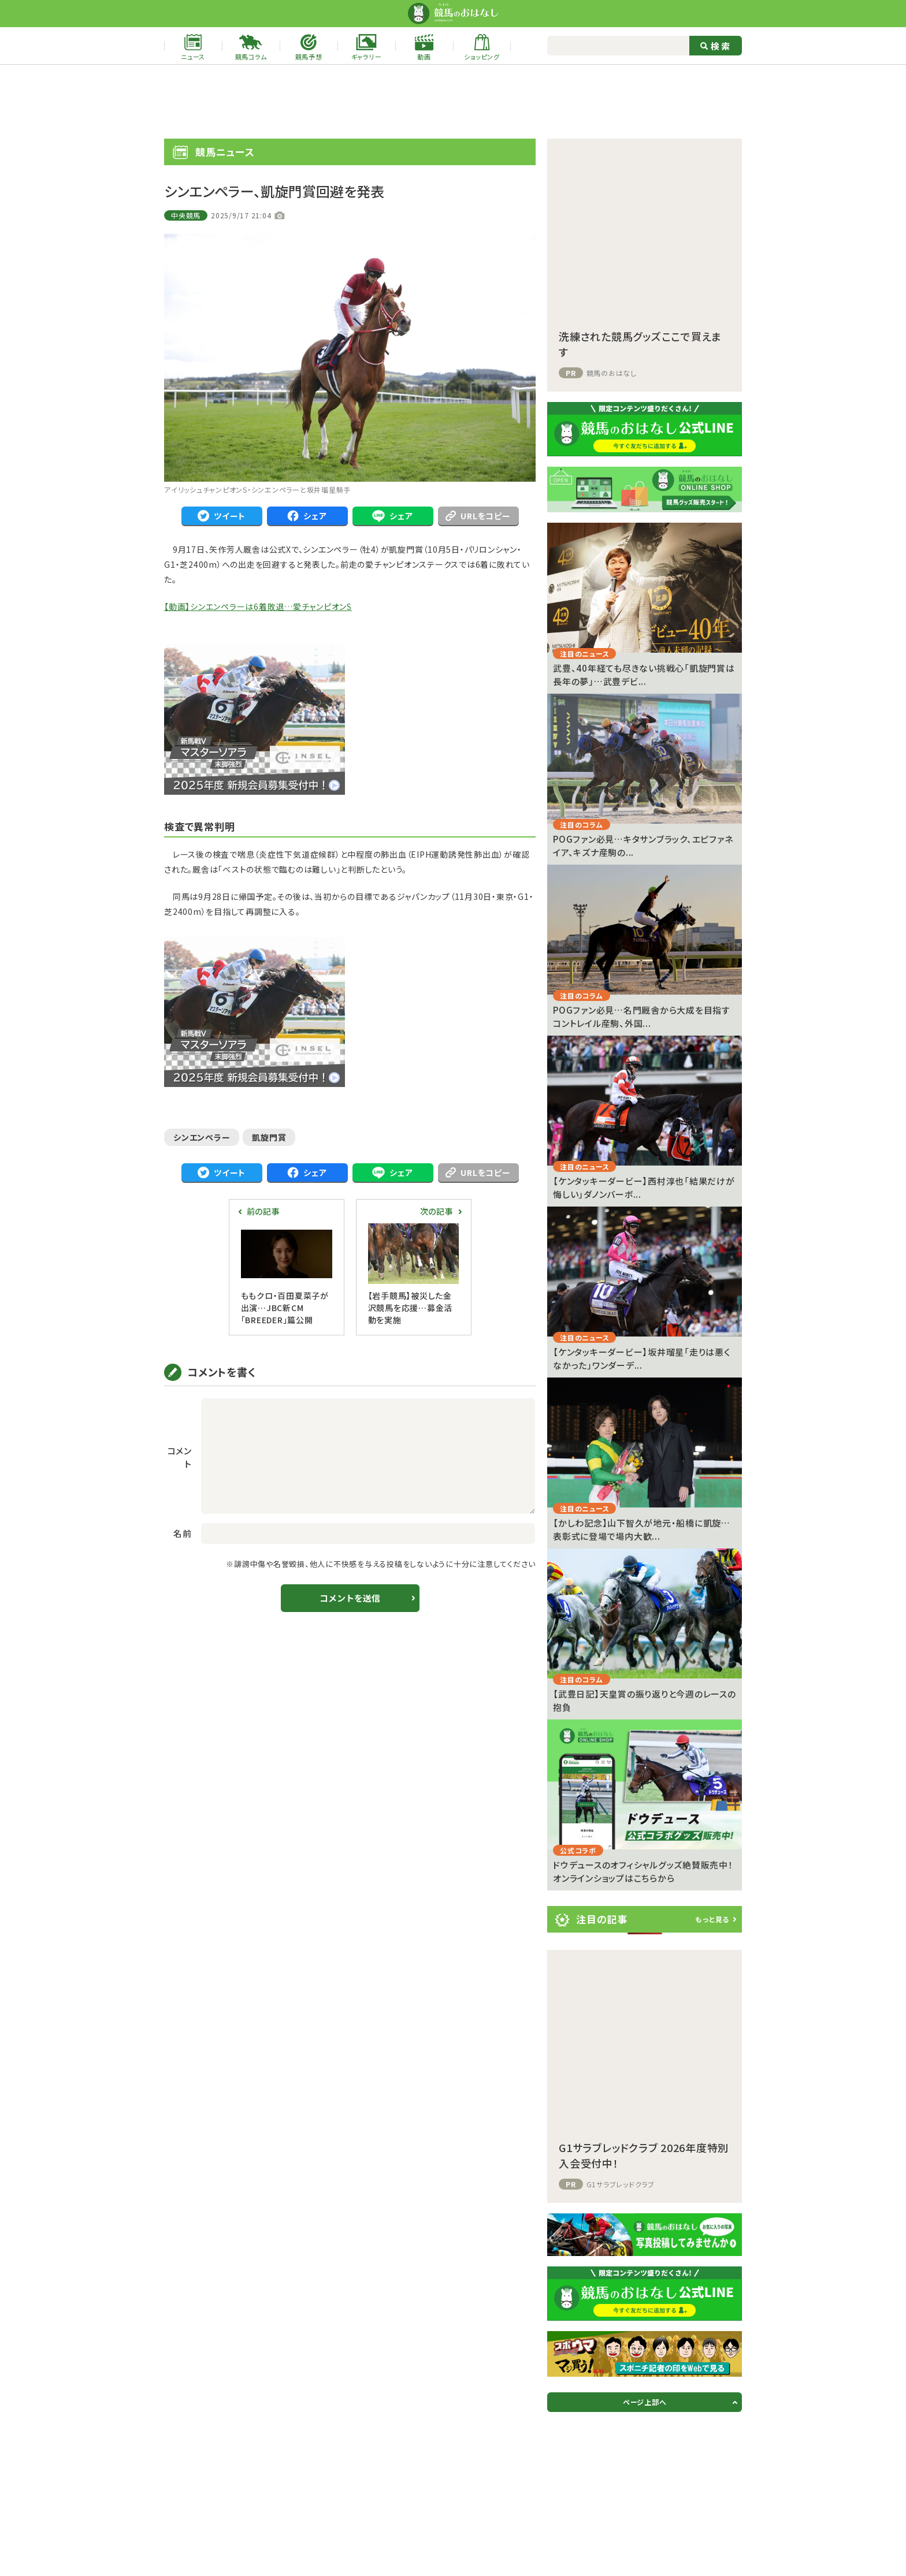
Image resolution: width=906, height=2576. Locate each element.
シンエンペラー (201, 1137)
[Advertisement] (453, 102)
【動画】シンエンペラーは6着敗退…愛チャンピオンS (258, 606)
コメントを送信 (350, 1598)
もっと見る (712, 1919)
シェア (306, 516)
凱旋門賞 (269, 1137)
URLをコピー (477, 516)
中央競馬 (185, 215)
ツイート (222, 516)
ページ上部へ (645, 2402)
